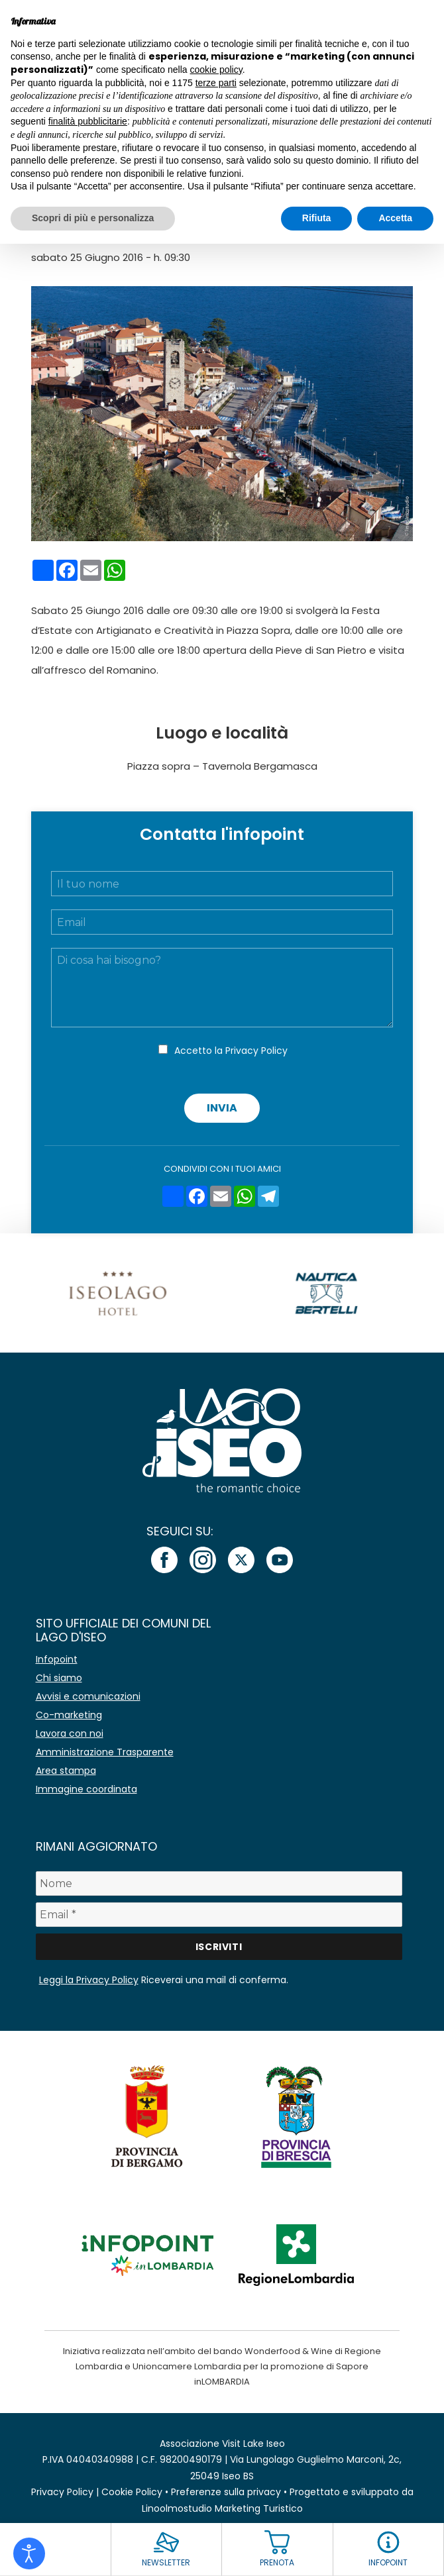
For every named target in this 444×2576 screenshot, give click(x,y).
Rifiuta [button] (316, 218)
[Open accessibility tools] (29, 2553)
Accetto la (231, 1050)
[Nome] (219, 1883)
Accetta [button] (395, 218)
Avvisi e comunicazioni (88, 1696)
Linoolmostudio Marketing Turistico (222, 2508)
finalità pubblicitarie (87, 121)
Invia (222, 1107)
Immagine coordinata (86, 1789)
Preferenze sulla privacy (226, 2492)
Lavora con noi (69, 1733)
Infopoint (57, 1659)
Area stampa (66, 1770)
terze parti (216, 82)
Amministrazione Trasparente (105, 1752)
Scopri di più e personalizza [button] (93, 218)
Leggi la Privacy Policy (89, 1979)
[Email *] (219, 1914)
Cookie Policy (131, 2492)
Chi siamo (59, 1677)
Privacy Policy (256, 1050)
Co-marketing (69, 1715)
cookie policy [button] (216, 69)
